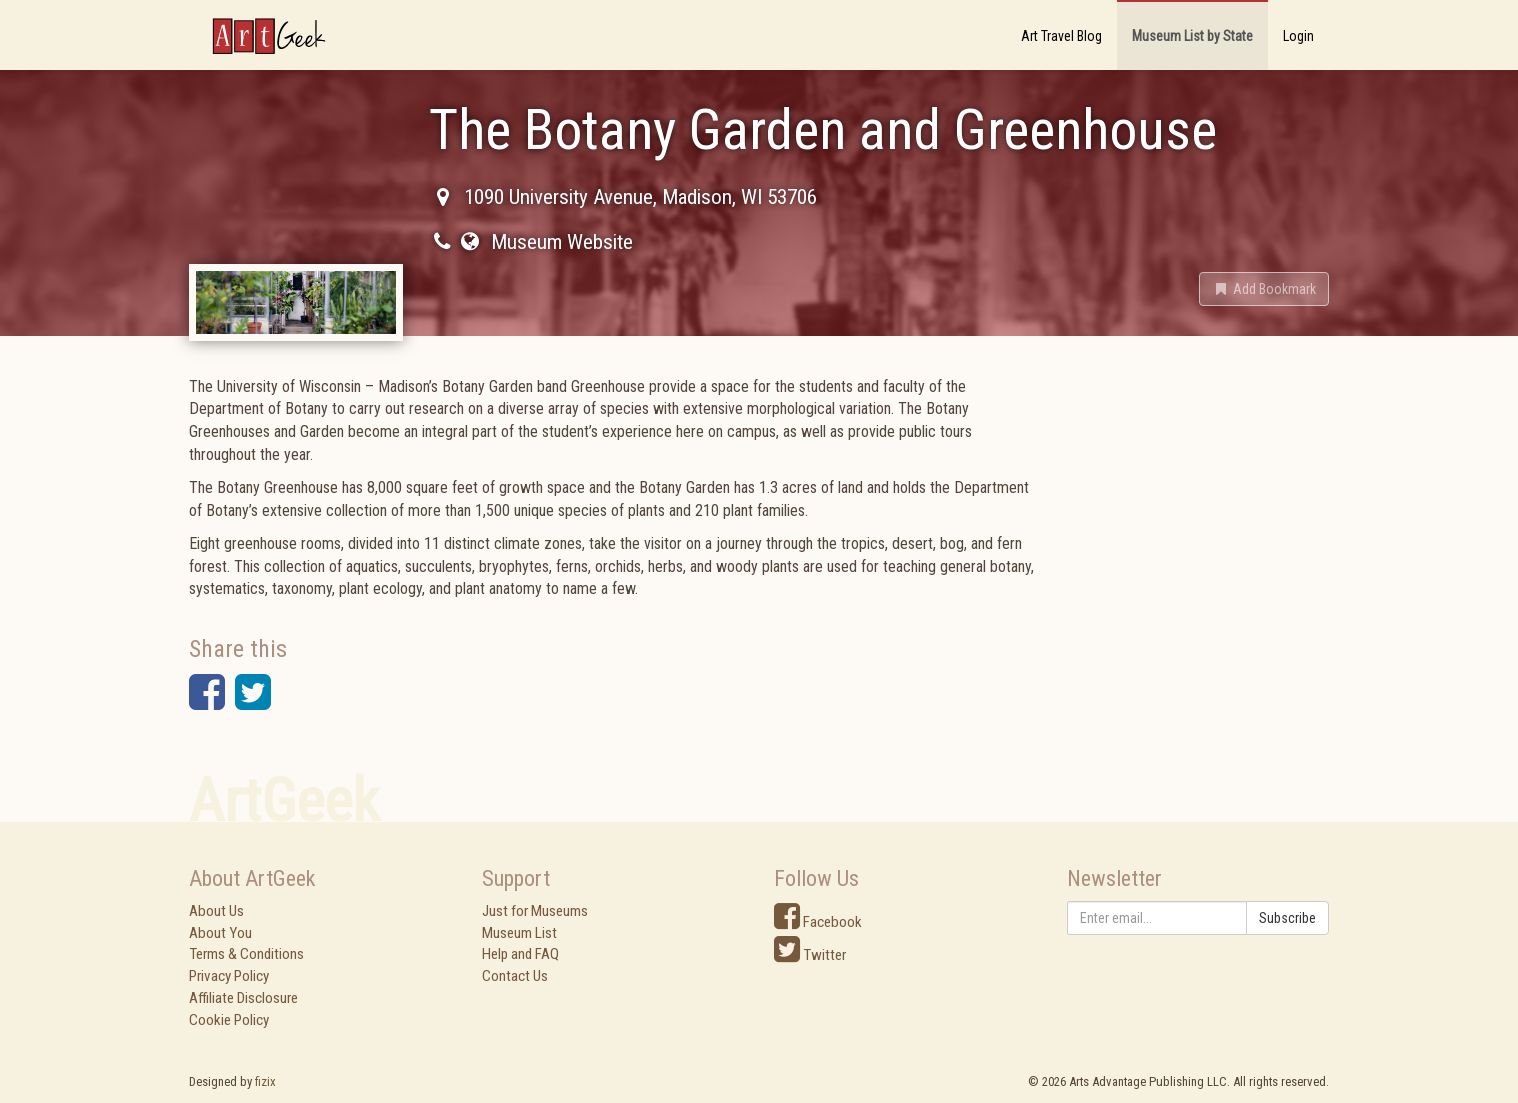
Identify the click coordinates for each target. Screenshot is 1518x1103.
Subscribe (1287, 918)
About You (220, 933)
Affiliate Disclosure (243, 998)
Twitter (810, 955)
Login (1298, 36)
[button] (1264, 289)
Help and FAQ (520, 954)
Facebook (818, 922)
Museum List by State (1192, 36)
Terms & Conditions (246, 954)
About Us (216, 911)
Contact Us (515, 976)
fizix (265, 1081)
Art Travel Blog (1061, 36)
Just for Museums (535, 911)
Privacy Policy (229, 976)
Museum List (519, 933)
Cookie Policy (229, 1020)
